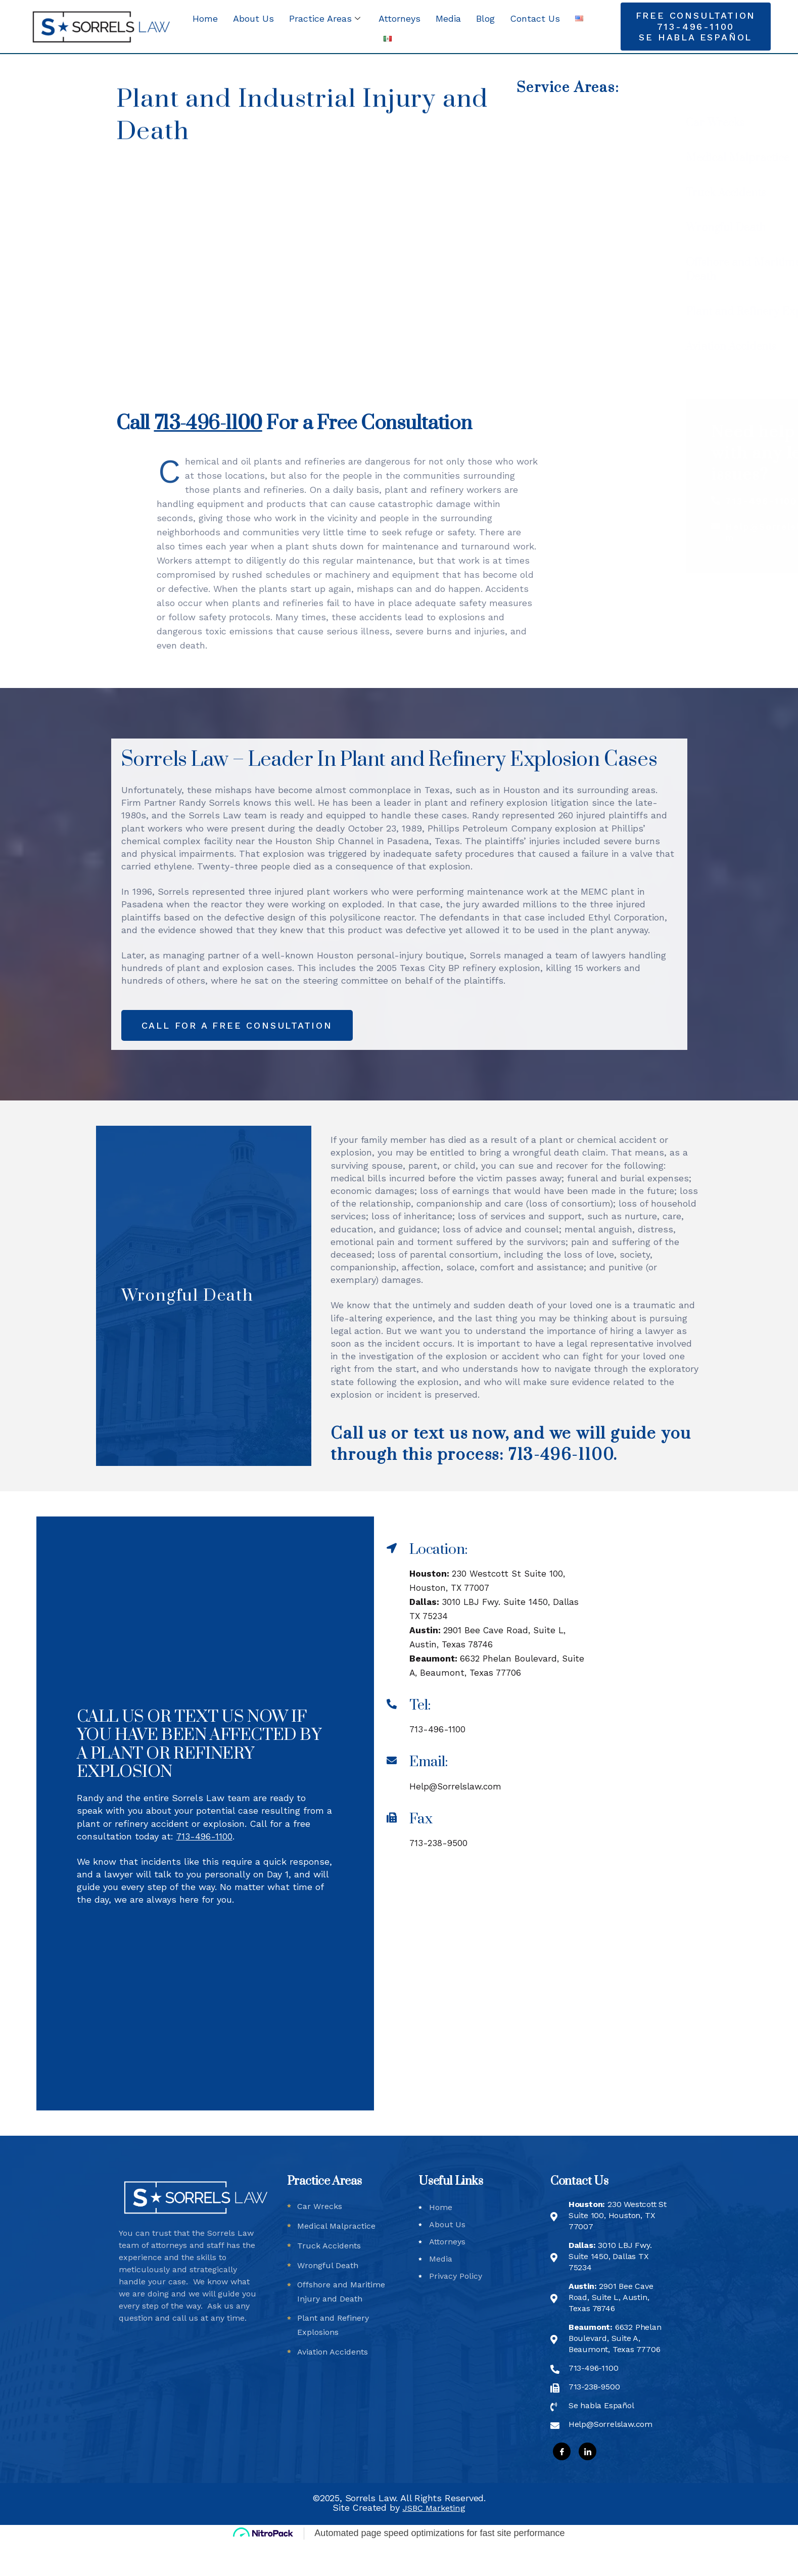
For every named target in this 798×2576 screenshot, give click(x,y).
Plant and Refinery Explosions (653, 311)
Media (448, 18)
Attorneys (399, 18)
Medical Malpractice (629, 158)
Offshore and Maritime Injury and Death (662, 270)
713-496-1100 (740, 501)
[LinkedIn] (587, 2485)
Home (205, 18)
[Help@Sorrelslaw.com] (694, 525)
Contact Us (535, 18)
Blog (485, 18)
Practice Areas (324, 18)
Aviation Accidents (623, 346)
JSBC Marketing (433, 2541)
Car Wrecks (607, 123)
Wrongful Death (618, 228)
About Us (253, 18)
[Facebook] (562, 2485)
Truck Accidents (618, 193)
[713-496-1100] (694, 500)
